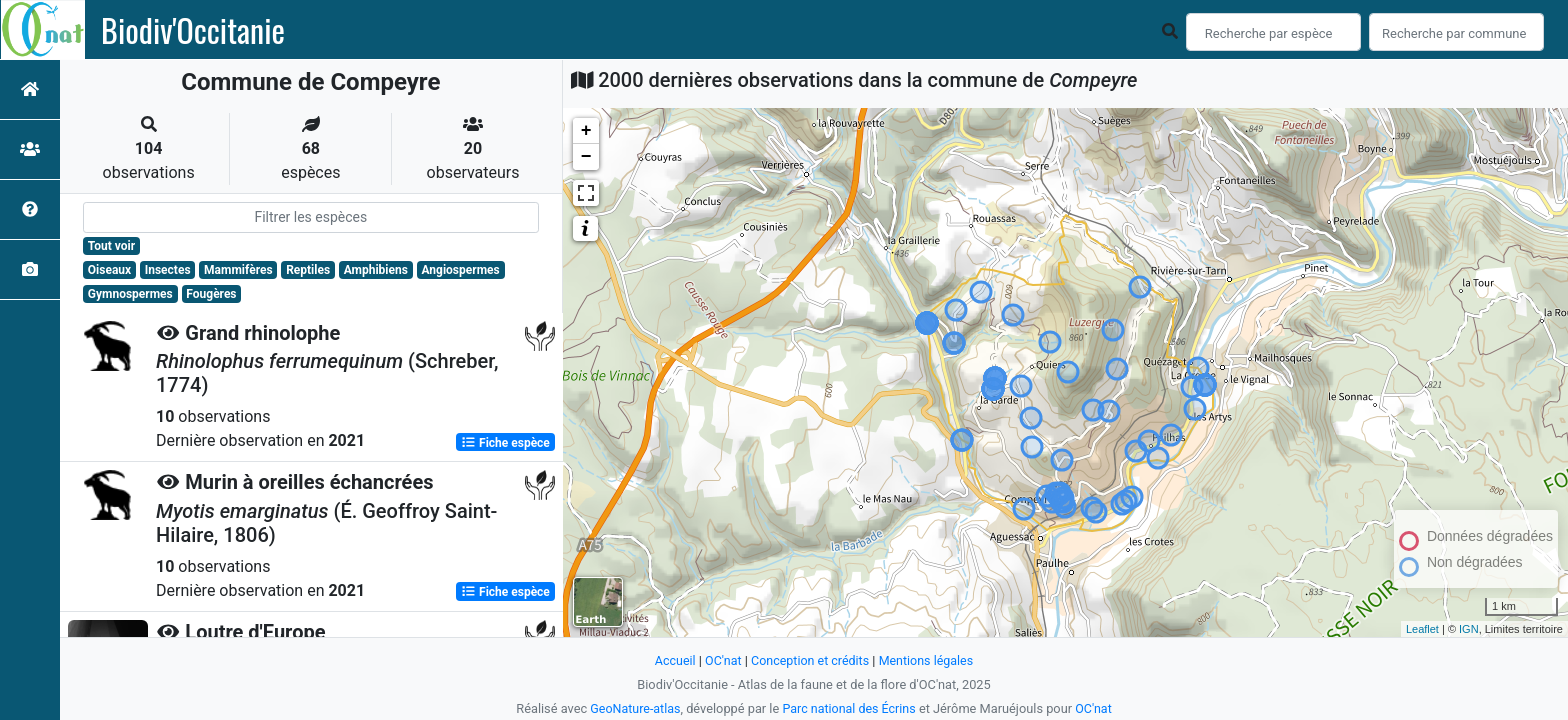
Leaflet (1422, 629)
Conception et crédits (809, 660)
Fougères (211, 294)
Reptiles (308, 270)
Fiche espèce (505, 442)
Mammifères (238, 270)
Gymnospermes (130, 294)
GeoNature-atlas (633, 708)
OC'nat (720, 660)
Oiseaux (109, 270)
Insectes (168, 270)
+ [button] (586, 131)
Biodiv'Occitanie (193, 30)
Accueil (672, 660)
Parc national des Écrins (849, 708)
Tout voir (111, 246)
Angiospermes (460, 270)
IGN (1469, 629)
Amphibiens (376, 270)
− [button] (586, 157)
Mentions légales (928, 660)
